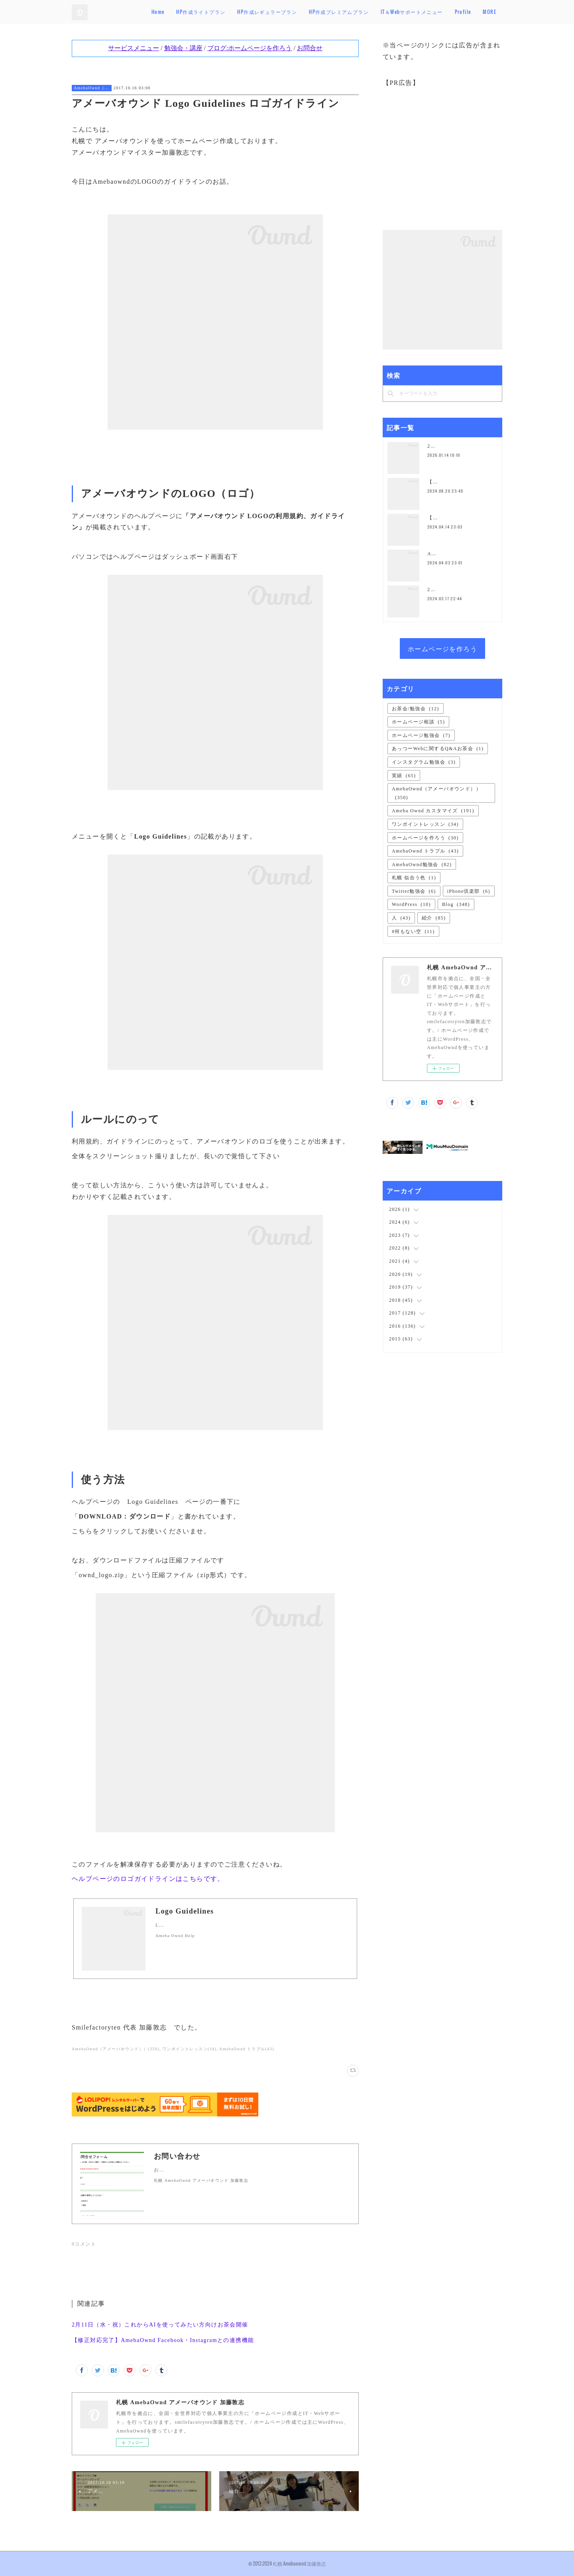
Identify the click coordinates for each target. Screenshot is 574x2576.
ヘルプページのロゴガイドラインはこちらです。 (148, 1878)
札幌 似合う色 (414, 877)
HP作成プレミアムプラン (367, 11)
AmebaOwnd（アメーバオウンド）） (92, 88)
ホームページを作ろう (442, 648)
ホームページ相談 (418, 722)
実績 (404, 775)
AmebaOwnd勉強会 (422, 864)
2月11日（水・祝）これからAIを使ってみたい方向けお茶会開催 (160, 2325)
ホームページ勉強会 (421, 735)
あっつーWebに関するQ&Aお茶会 (438, 748)
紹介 (434, 918)
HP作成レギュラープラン (295, 11)
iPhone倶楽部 (468, 891)
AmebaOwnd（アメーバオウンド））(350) (115, 2049)
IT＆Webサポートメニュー (440, 11)
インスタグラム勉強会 (424, 762)
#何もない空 (413, 931)
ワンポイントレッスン (425, 824)
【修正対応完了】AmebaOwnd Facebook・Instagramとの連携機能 (163, 2340)
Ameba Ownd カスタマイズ (433, 810)
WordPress (411, 904)
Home (186, 11)
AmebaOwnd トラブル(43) (246, 2049)
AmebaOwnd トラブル (425, 851)
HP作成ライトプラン (229, 11)
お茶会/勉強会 (415, 708)
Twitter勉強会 (414, 891)
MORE (489, 11)
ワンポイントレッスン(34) (189, 2049)
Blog (456, 904)
